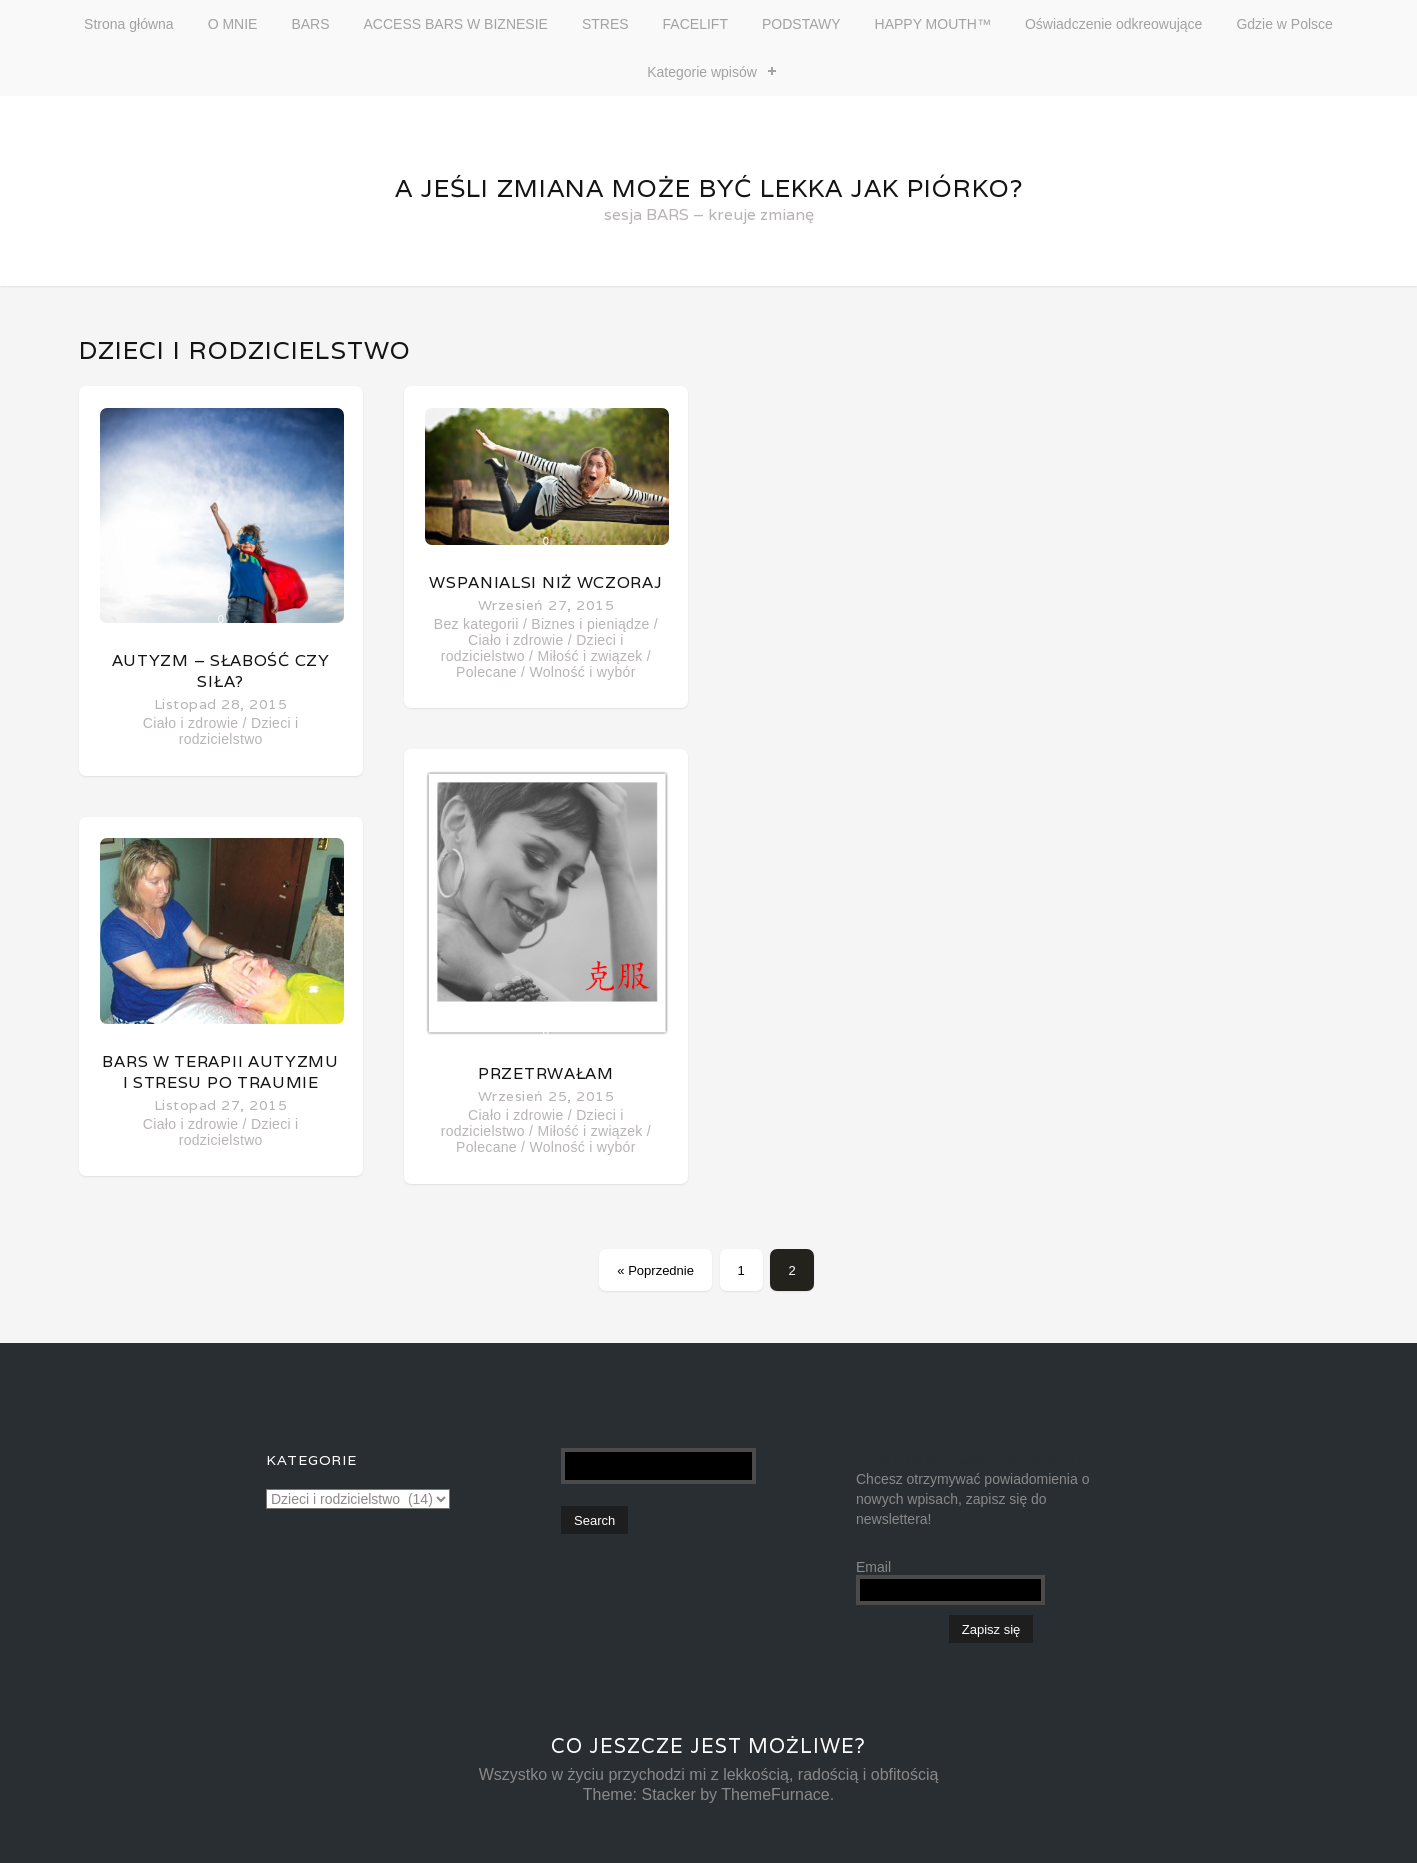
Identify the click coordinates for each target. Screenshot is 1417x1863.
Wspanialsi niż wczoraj (545, 582)
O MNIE (233, 24)
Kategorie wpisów (702, 72)
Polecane (486, 672)
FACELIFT (695, 24)
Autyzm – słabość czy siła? (221, 671)
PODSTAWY (801, 24)
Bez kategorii (476, 624)
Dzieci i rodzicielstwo (239, 731)
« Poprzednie (655, 1270)
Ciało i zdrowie (191, 723)
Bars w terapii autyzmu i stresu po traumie (220, 1072)
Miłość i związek (589, 656)
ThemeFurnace (775, 1794)
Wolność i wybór (582, 672)
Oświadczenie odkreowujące (1113, 24)
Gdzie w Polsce (1284, 24)
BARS (310, 24)
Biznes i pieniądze (590, 624)
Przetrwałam (546, 1073)
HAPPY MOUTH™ (933, 24)
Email (873, 1567)
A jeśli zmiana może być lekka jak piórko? (709, 188)
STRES (605, 24)
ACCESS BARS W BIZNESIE (456, 24)
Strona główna (129, 24)
